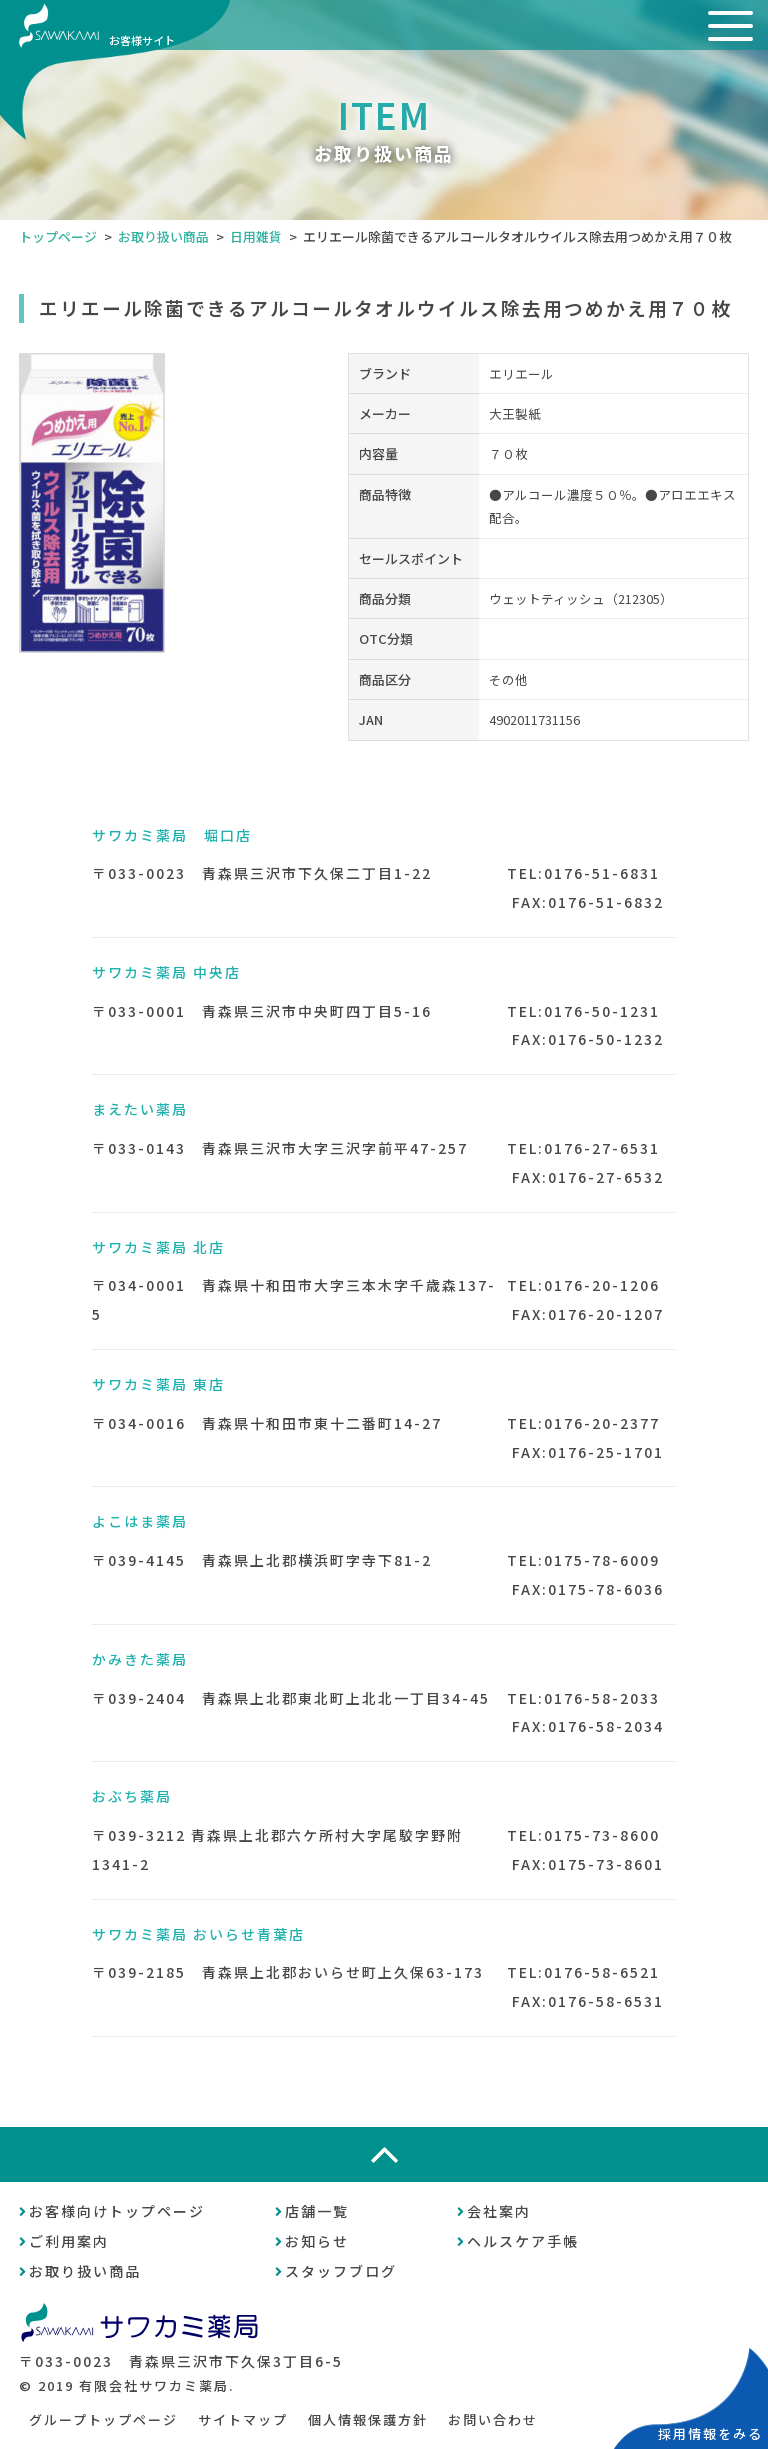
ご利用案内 (69, 2241)
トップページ (58, 236)
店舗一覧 (317, 2211)
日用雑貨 (256, 236)
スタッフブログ (341, 2271)
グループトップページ (103, 2419)
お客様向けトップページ (117, 2211)
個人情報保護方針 (368, 2419)
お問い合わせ (493, 2419)
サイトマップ (243, 2419)
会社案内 (499, 2211)
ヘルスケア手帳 (523, 2241)
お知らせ (317, 2241)
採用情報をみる (710, 2433)
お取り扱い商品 (163, 236)
